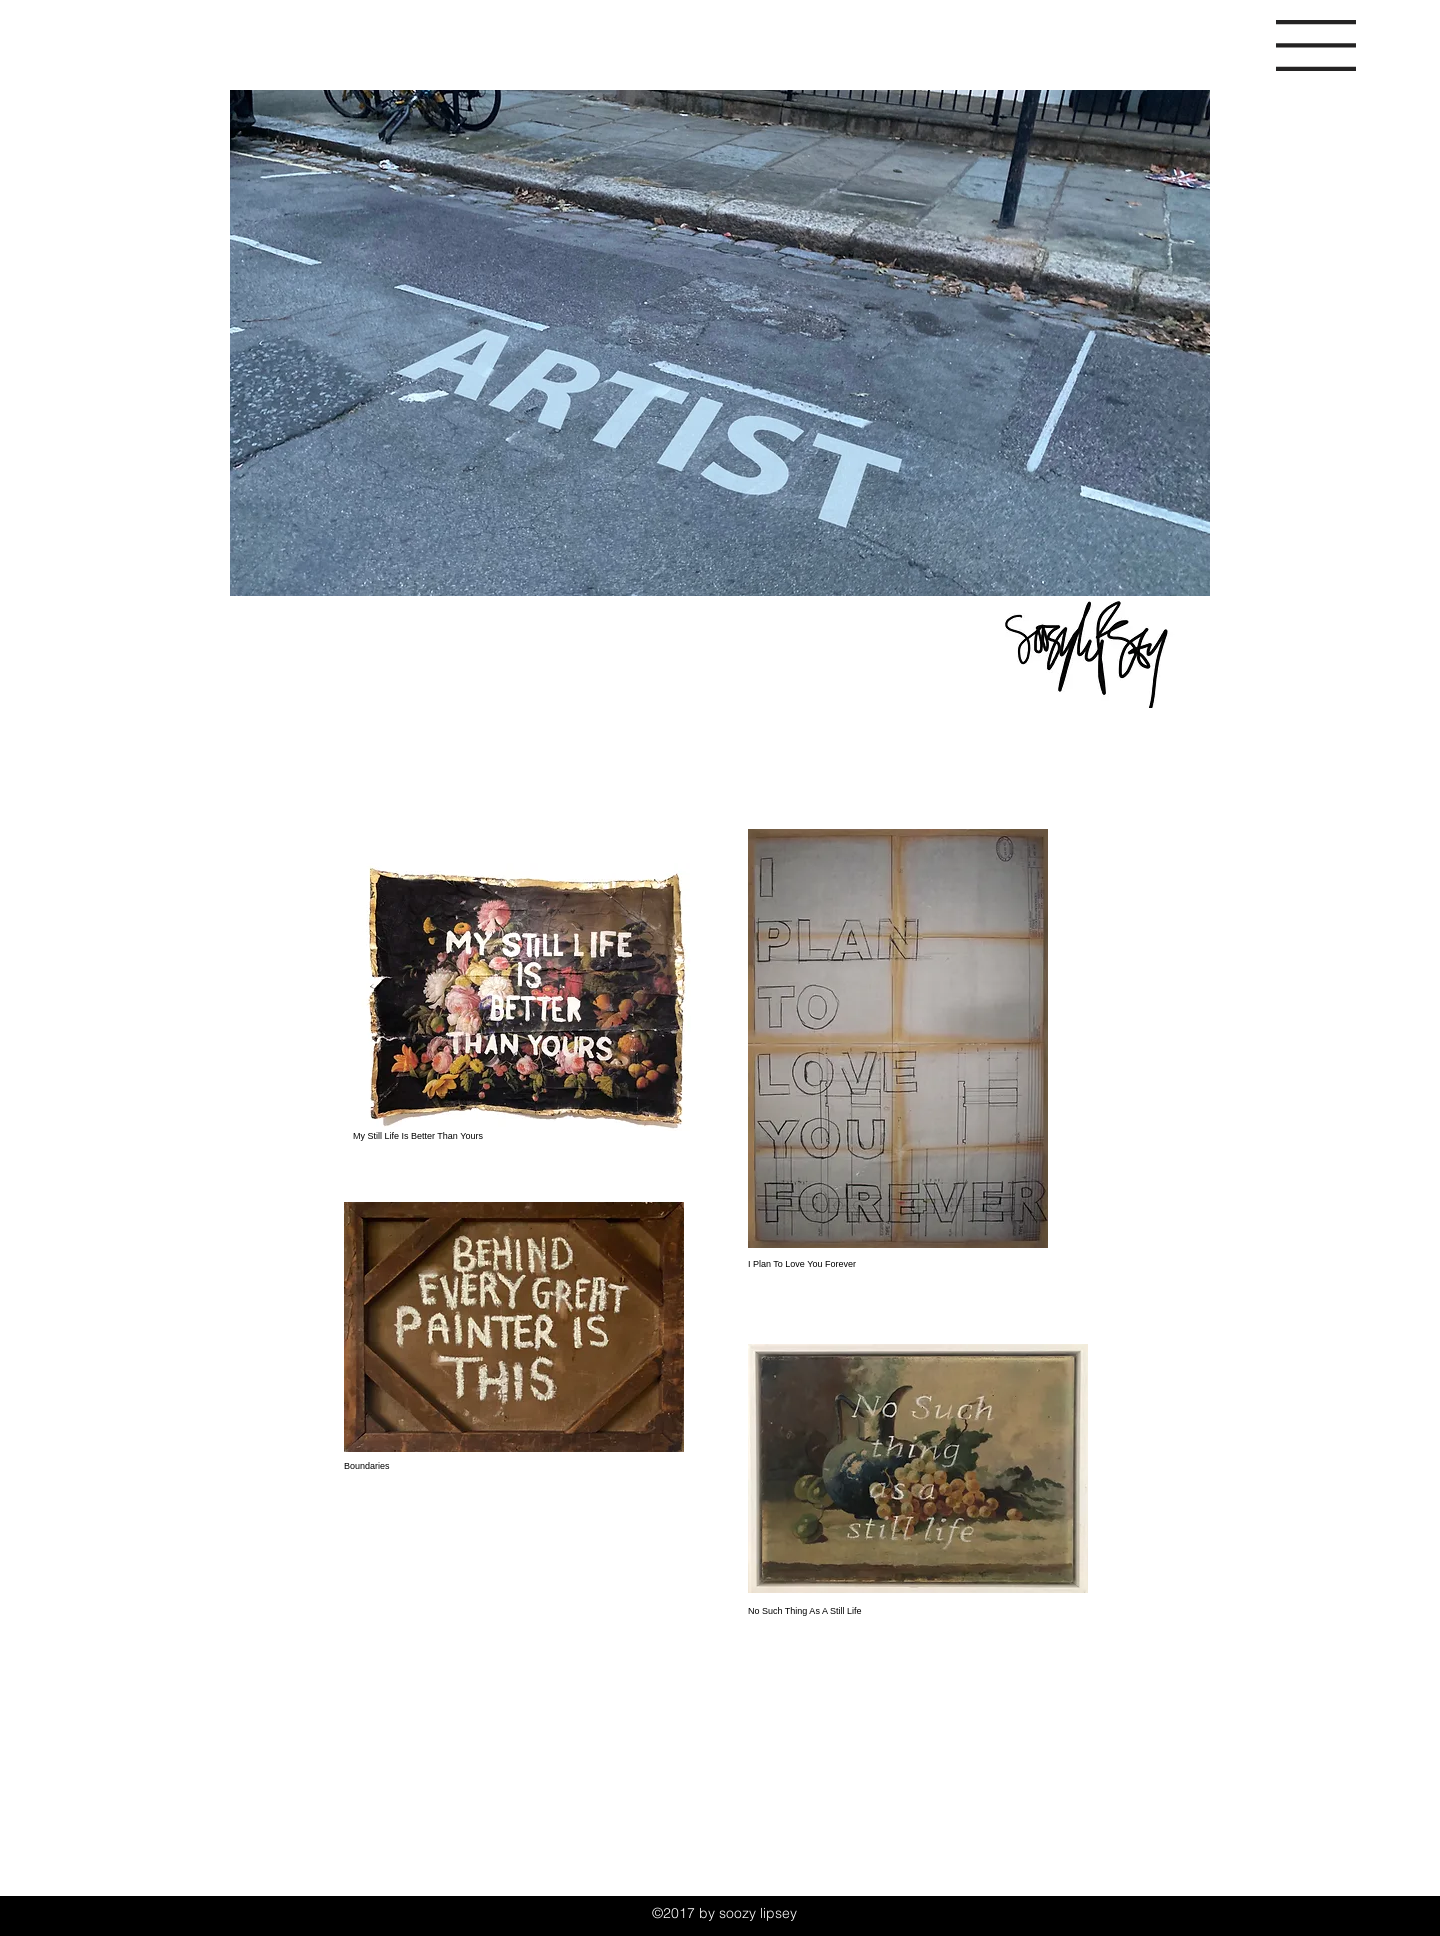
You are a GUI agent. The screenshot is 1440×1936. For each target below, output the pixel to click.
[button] (1316, 45)
